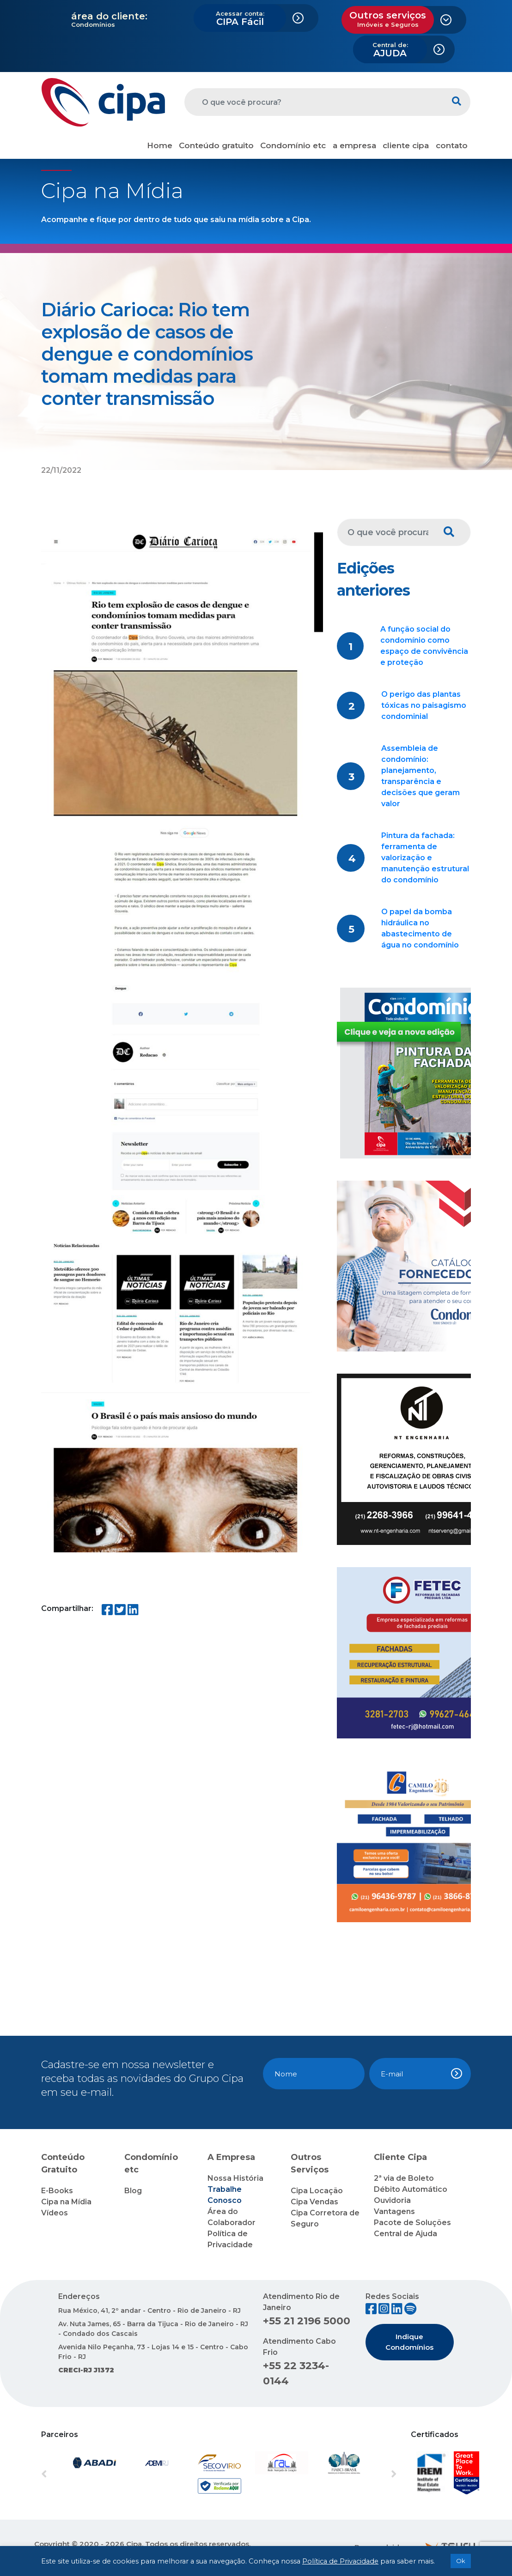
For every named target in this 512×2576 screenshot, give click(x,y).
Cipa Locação (317, 2190)
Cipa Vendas (314, 2201)
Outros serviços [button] (387, 19)
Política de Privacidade (340, 2561)
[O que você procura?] (313, 102)
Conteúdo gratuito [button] (216, 145)
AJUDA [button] (390, 50)
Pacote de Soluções (412, 2222)
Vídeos (54, 2212)
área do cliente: (109, 16)
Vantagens (394, 2211)
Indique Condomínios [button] (409, 2342)
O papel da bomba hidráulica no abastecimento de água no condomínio (420, 928)
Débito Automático (410, 2189)
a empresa (354, 145)
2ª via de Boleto (404, 2178)
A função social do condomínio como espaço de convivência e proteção (424, 646)
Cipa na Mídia (66, 2201)
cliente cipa (406, 145)
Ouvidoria (392, 2200)
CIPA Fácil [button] (240, 18)
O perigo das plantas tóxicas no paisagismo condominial (423, 705)
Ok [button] (460, 2560)
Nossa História (235, 2178)
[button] (68, 2474)
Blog (133, 2190)
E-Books (57, 2190)
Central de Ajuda (405, 2233)
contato (452, 145)
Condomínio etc (293, 145)
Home (159, 145)
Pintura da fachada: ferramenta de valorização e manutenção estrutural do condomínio (425, 857)
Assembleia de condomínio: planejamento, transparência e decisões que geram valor (420, 776)
